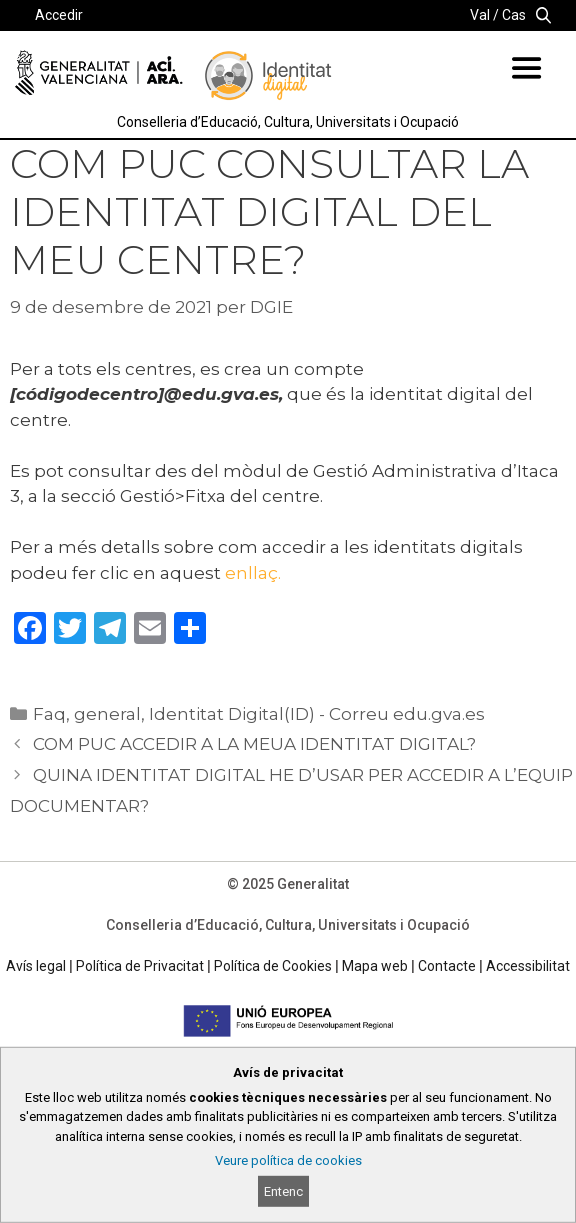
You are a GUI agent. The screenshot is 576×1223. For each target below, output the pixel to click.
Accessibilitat (528, 966)
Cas (514, 15)
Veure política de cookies (288, 1160)
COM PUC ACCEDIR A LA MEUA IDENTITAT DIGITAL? (254, 744)
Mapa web (375, 966)
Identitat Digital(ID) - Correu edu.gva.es (317, 714)
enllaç (251, 573)
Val (480, 15)
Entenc (283, 1191)
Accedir (59, 15)
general (107, 714)
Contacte (447, 966)
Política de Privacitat (140, 966)
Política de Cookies (273, 966)
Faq (49, 714)
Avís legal (36, 966)
